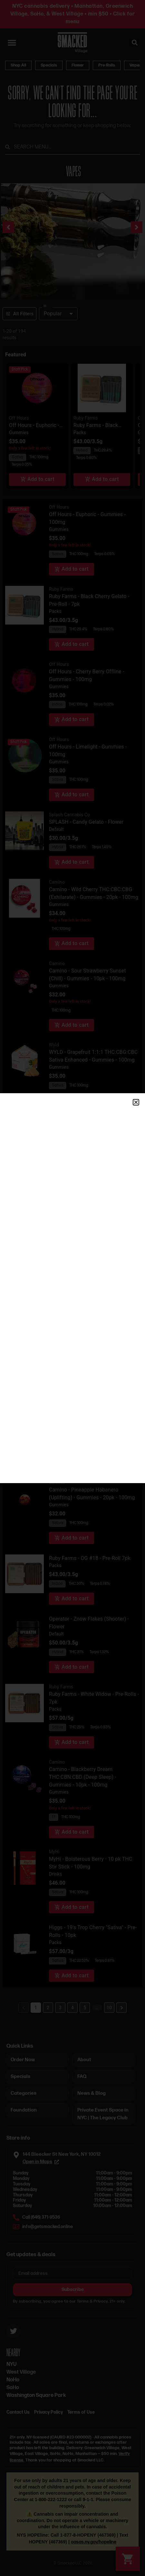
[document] (72, 1288)
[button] (136, 1102)
